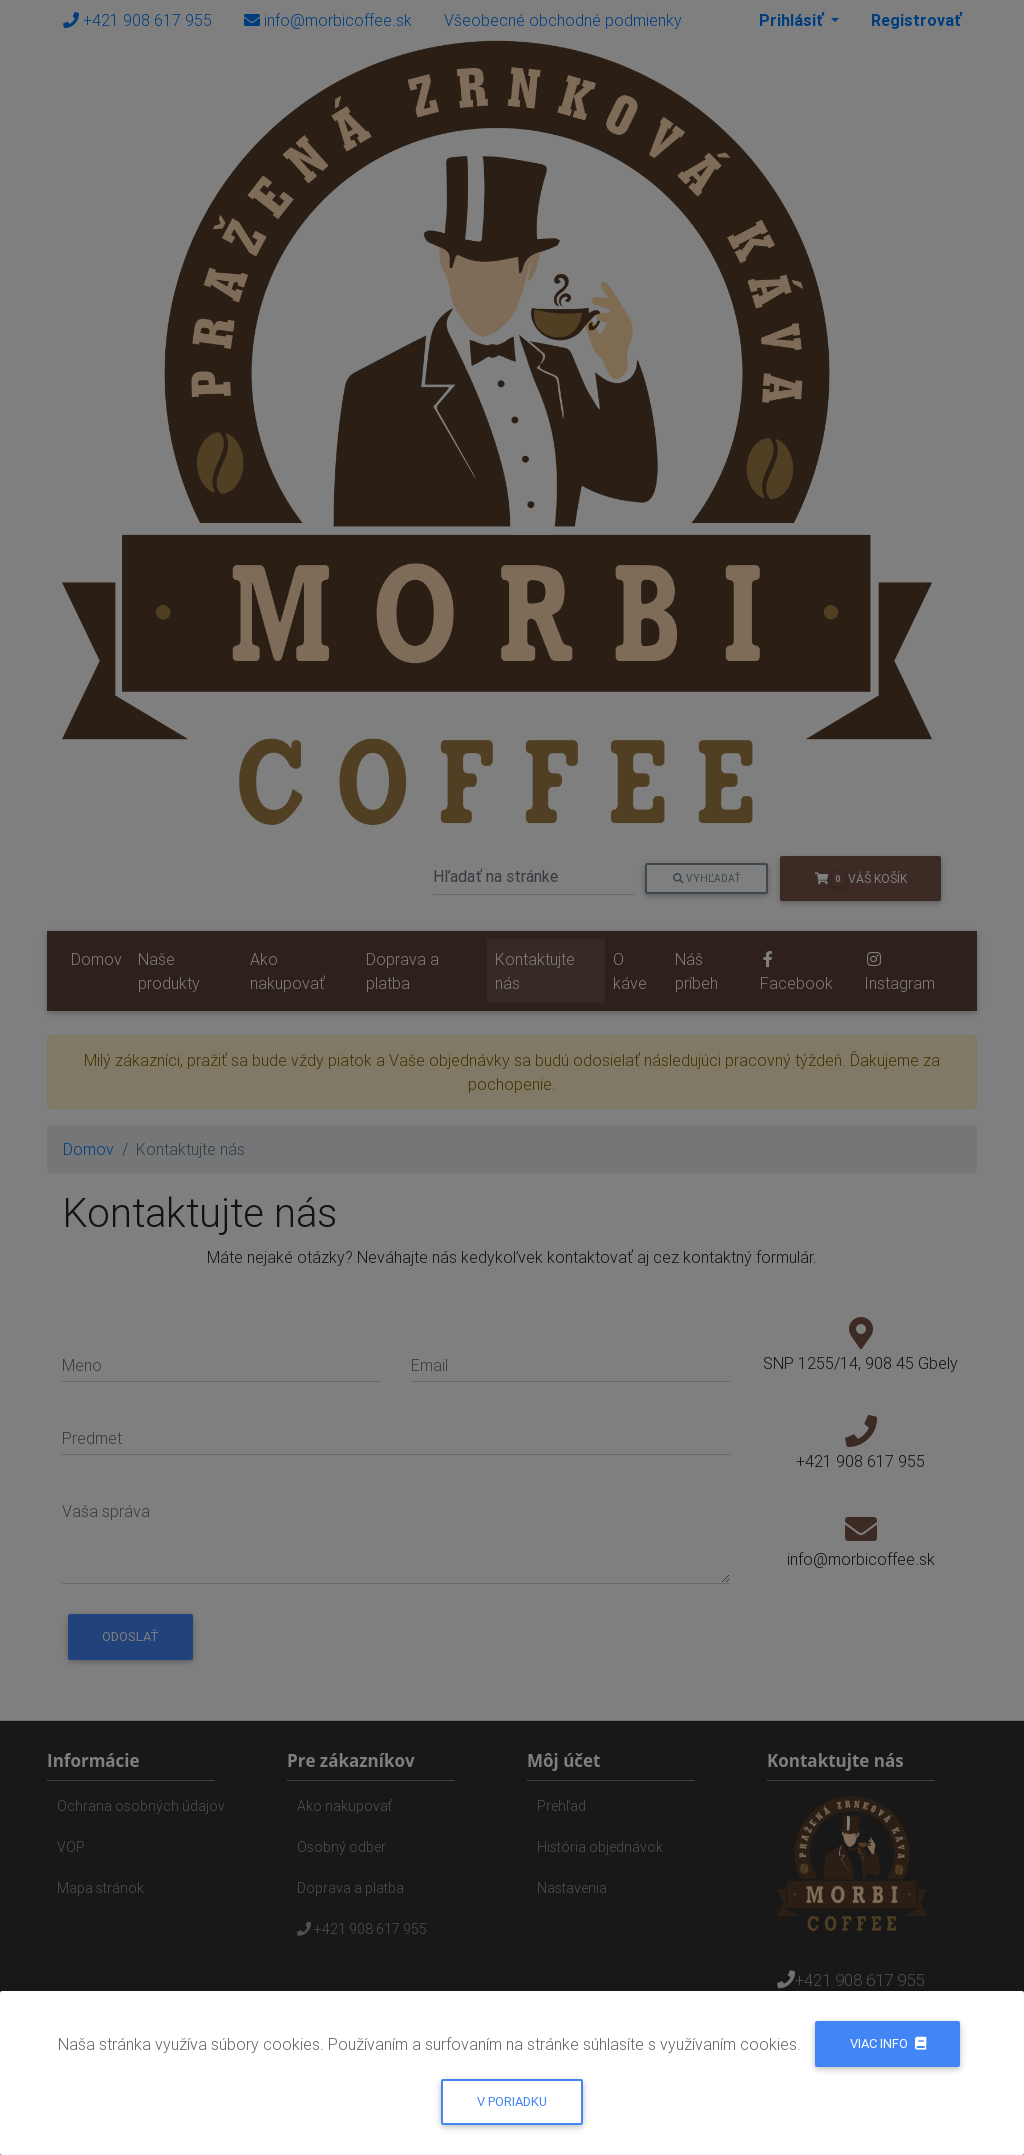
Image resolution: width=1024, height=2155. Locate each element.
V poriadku (512, 2101)
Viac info (888, 2043)
